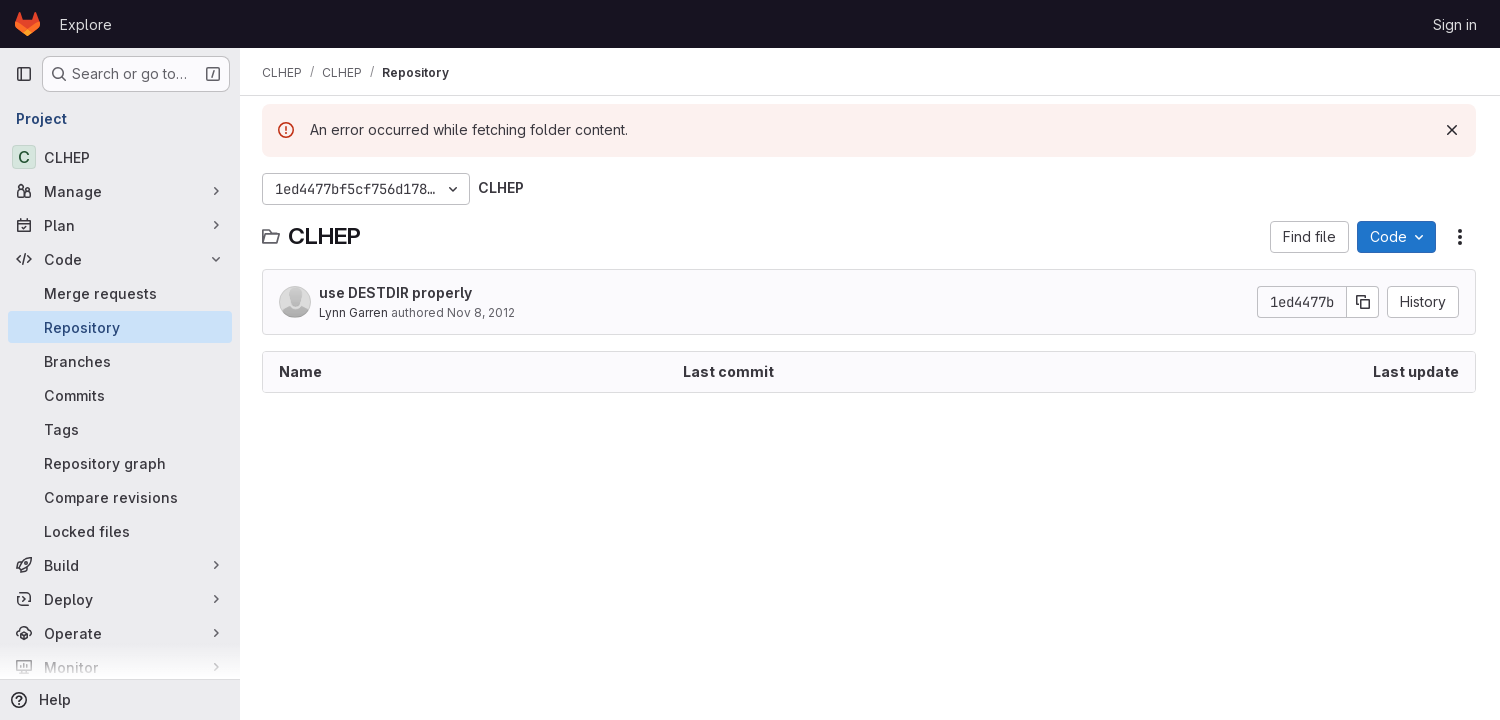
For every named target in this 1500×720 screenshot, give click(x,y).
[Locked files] (120, 531)
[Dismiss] (1452, 130)
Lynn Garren (355, 312)
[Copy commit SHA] (1363, 302)
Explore (86, 24)
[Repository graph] (120, 463)
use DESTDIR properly (397, 292)
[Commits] (120, 395)
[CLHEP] (120, 157)
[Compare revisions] (120, 497)
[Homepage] (27, 24)
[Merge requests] (120, 293)
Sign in (1455, 24)
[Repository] (120, 327)
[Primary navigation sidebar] (24, 74)
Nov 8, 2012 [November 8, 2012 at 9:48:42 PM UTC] (483, 312)
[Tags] (120, 429)
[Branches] (120, 361)
